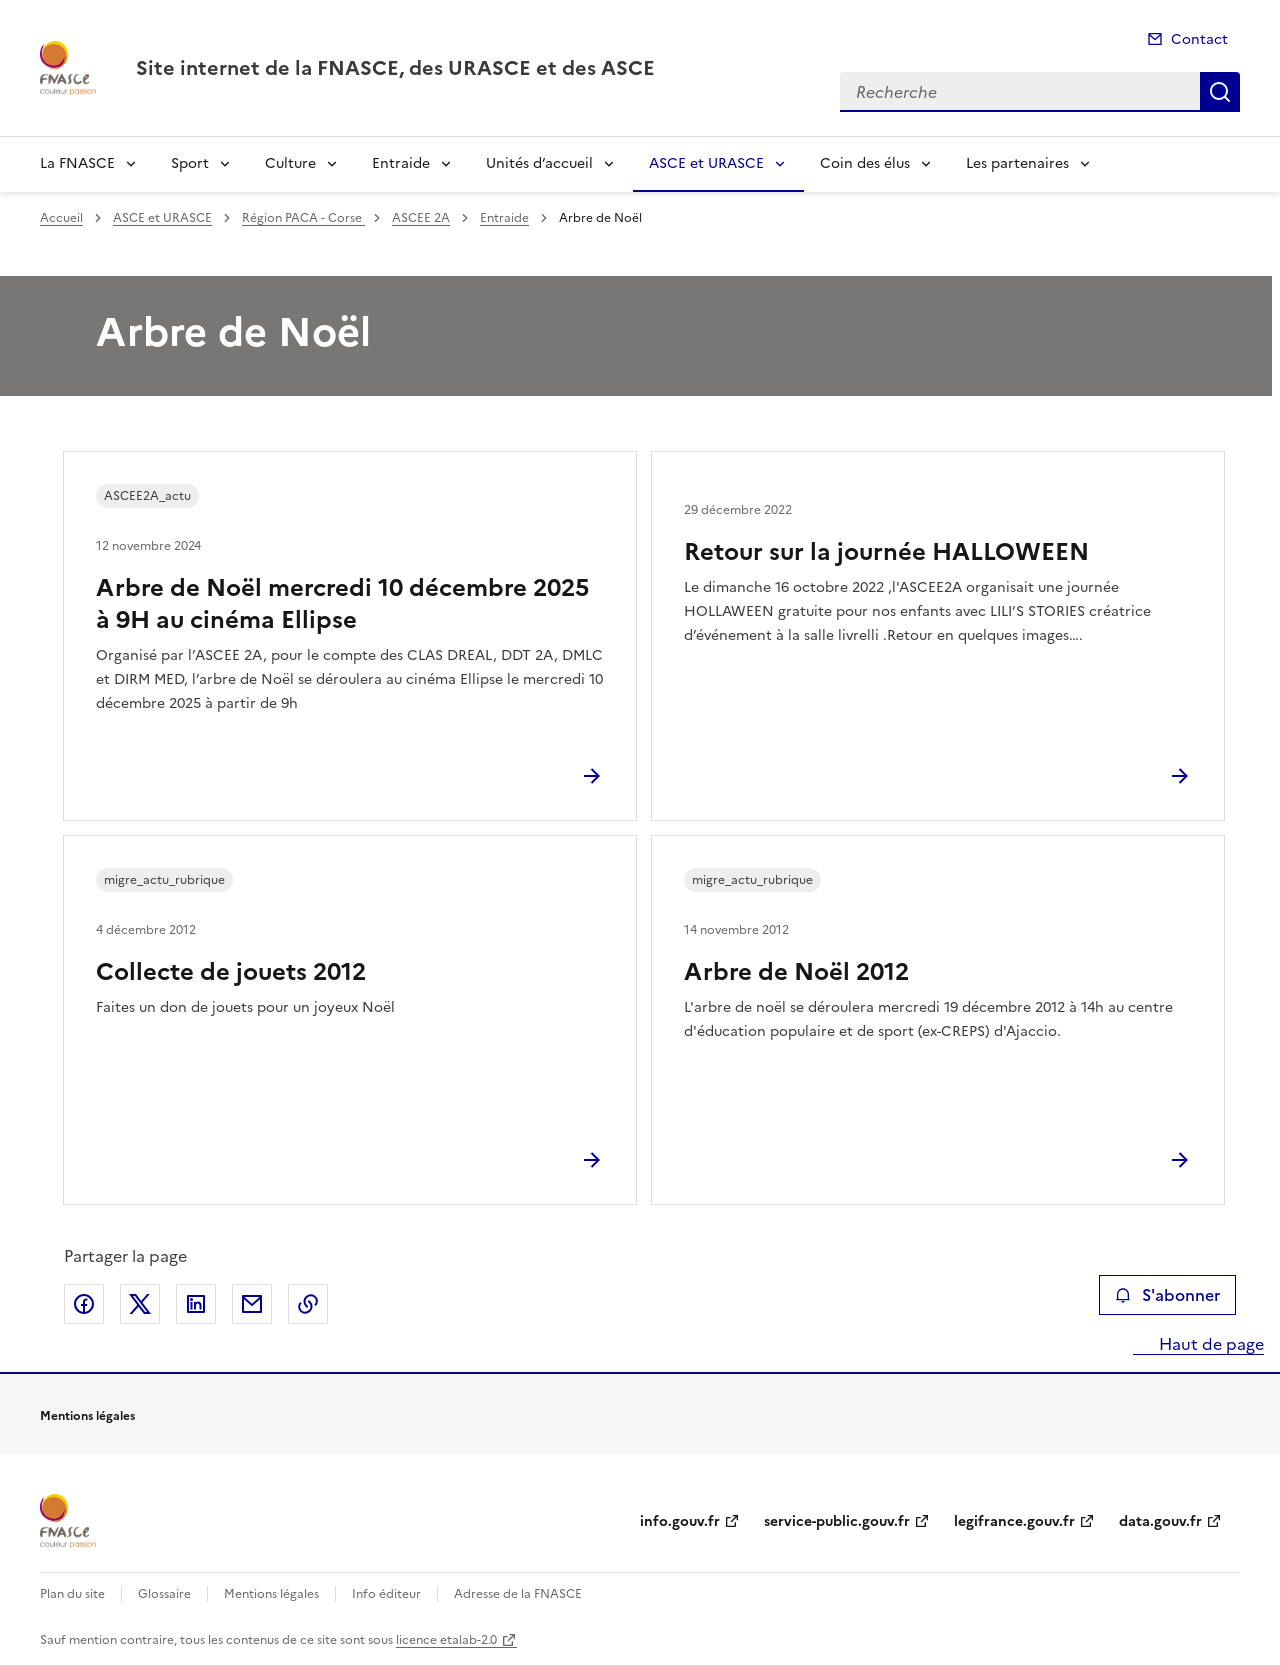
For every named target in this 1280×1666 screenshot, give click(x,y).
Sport (190, 163)
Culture (290, 163)
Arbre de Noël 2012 (796, 972)
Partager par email (252, 1304)
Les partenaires (1017, 163)
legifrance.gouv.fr (1014, 1521)
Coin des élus (865, 163)
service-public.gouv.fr (837, 1521)
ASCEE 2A (421, 218)
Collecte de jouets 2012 (231, 972)
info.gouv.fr (680, 1521)
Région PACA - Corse (303, 218)
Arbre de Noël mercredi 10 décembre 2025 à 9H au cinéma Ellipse (342, 604)
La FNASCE (77, 163)
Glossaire (164, 1594)
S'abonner (1167, 1295)
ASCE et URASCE (706, 163)
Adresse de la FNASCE (518, 1594)
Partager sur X (140, 1304)
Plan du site (72, 1594)
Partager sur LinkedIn (196, 1304)
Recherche (1220, 92)
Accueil (61, 218)
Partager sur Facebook (84, 1304)
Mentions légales (271, 1594)
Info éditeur (386, 1594)
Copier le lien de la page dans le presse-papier (308, 1304)
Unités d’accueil (539, 163)
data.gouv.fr (1160, 1521)
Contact (1199, 39)
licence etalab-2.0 (446, 1640)
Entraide (401, 163)
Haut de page (1209, 1344)
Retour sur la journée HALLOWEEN (886, 552)
